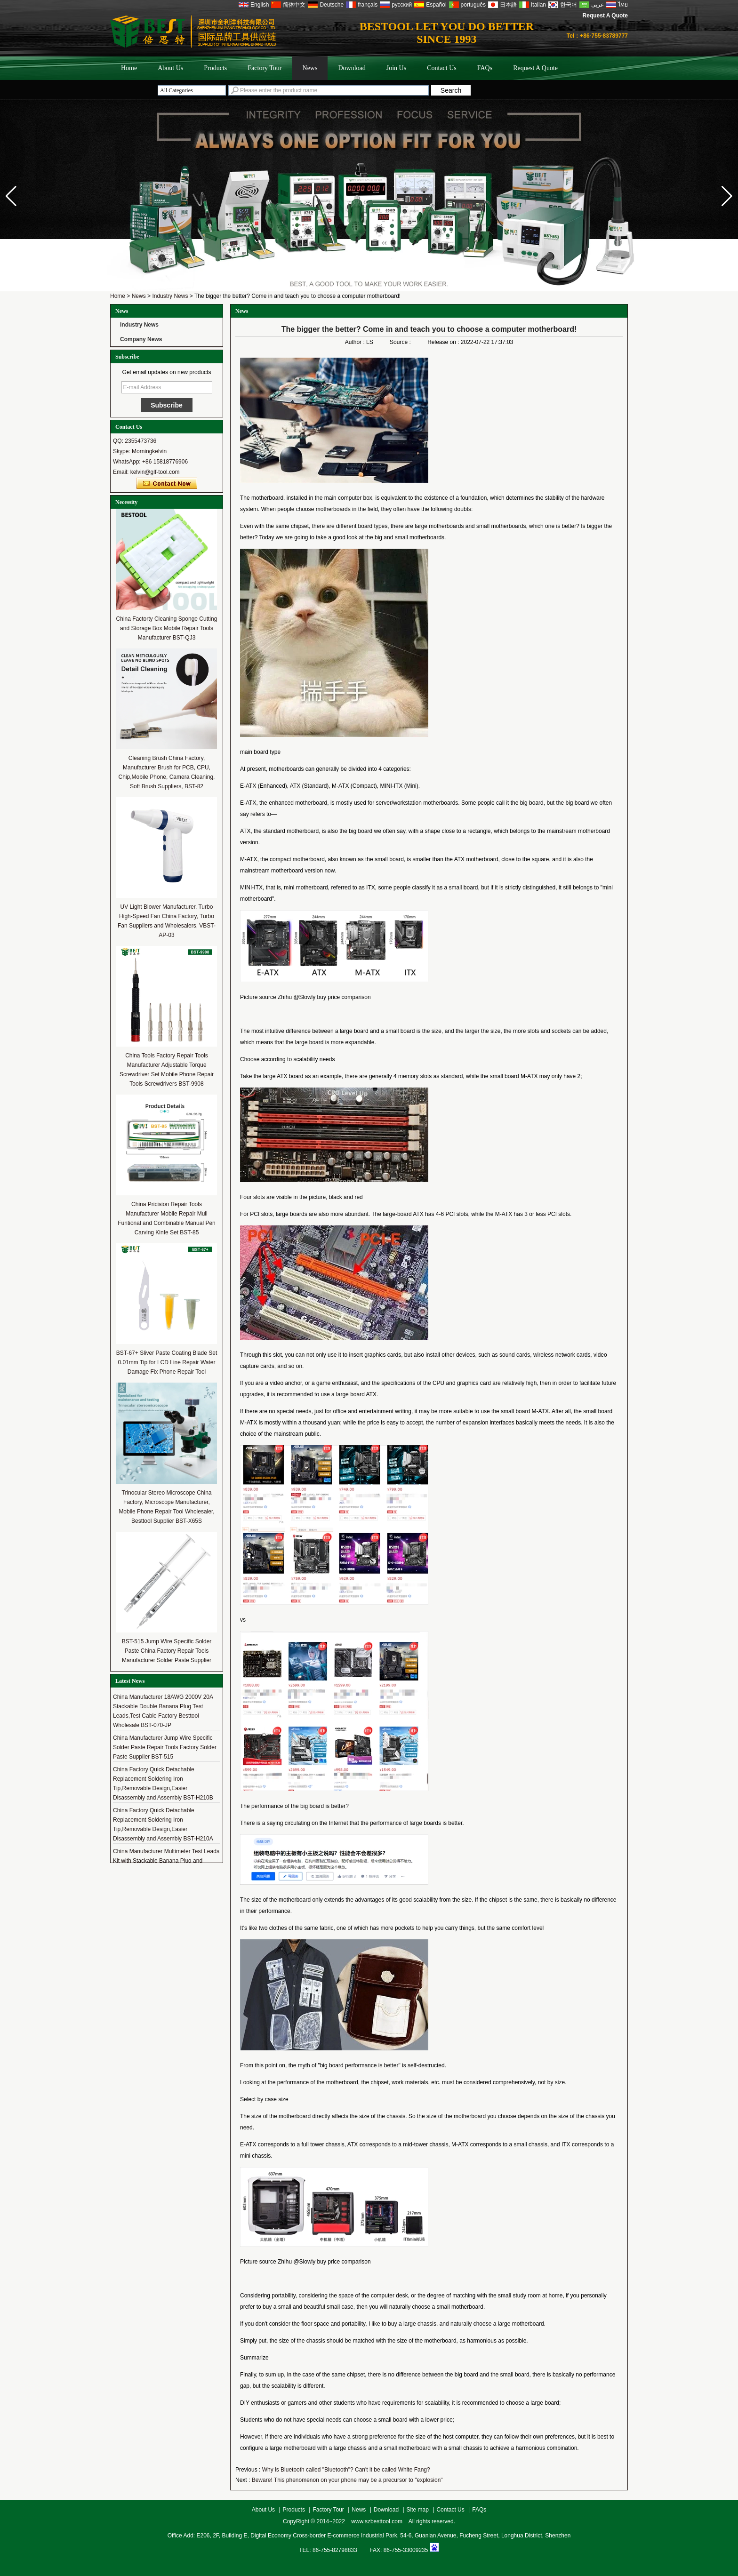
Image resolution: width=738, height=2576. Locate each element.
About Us (170, 68)
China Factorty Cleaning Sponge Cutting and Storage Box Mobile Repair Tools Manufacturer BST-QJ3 (166, 628)
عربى (597, 4)
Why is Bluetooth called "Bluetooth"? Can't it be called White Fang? (346, 2469)
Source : (401, 342)
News (310, 68)
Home (129, 68)
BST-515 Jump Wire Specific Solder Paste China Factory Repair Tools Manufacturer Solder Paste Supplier (167, 1651)
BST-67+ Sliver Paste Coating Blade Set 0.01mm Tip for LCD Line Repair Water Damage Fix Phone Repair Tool (166, 1362)
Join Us (396, 68)
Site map (418, 2509)
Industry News (170, 296)
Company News (141, 339)
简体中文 (294, 4)
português (473, 4)
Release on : (444, 342)
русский (402, 4)
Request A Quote (605, 15)
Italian (538, 4)
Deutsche (332, 4)
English (259, 4)
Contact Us (442, 68)
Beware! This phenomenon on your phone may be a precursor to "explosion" (347, 2480)
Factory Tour (264, 68)
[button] (727, 196)
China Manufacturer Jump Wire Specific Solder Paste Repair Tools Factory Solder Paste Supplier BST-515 (165, 1750)
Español (436, 4)
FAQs (484, 68)
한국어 (568, 4)
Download (351, 68)
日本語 (508, 4)
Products (215, 68)
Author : (355, 342)
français (367, 4)
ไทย (623, 4)
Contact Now (166, 484)
